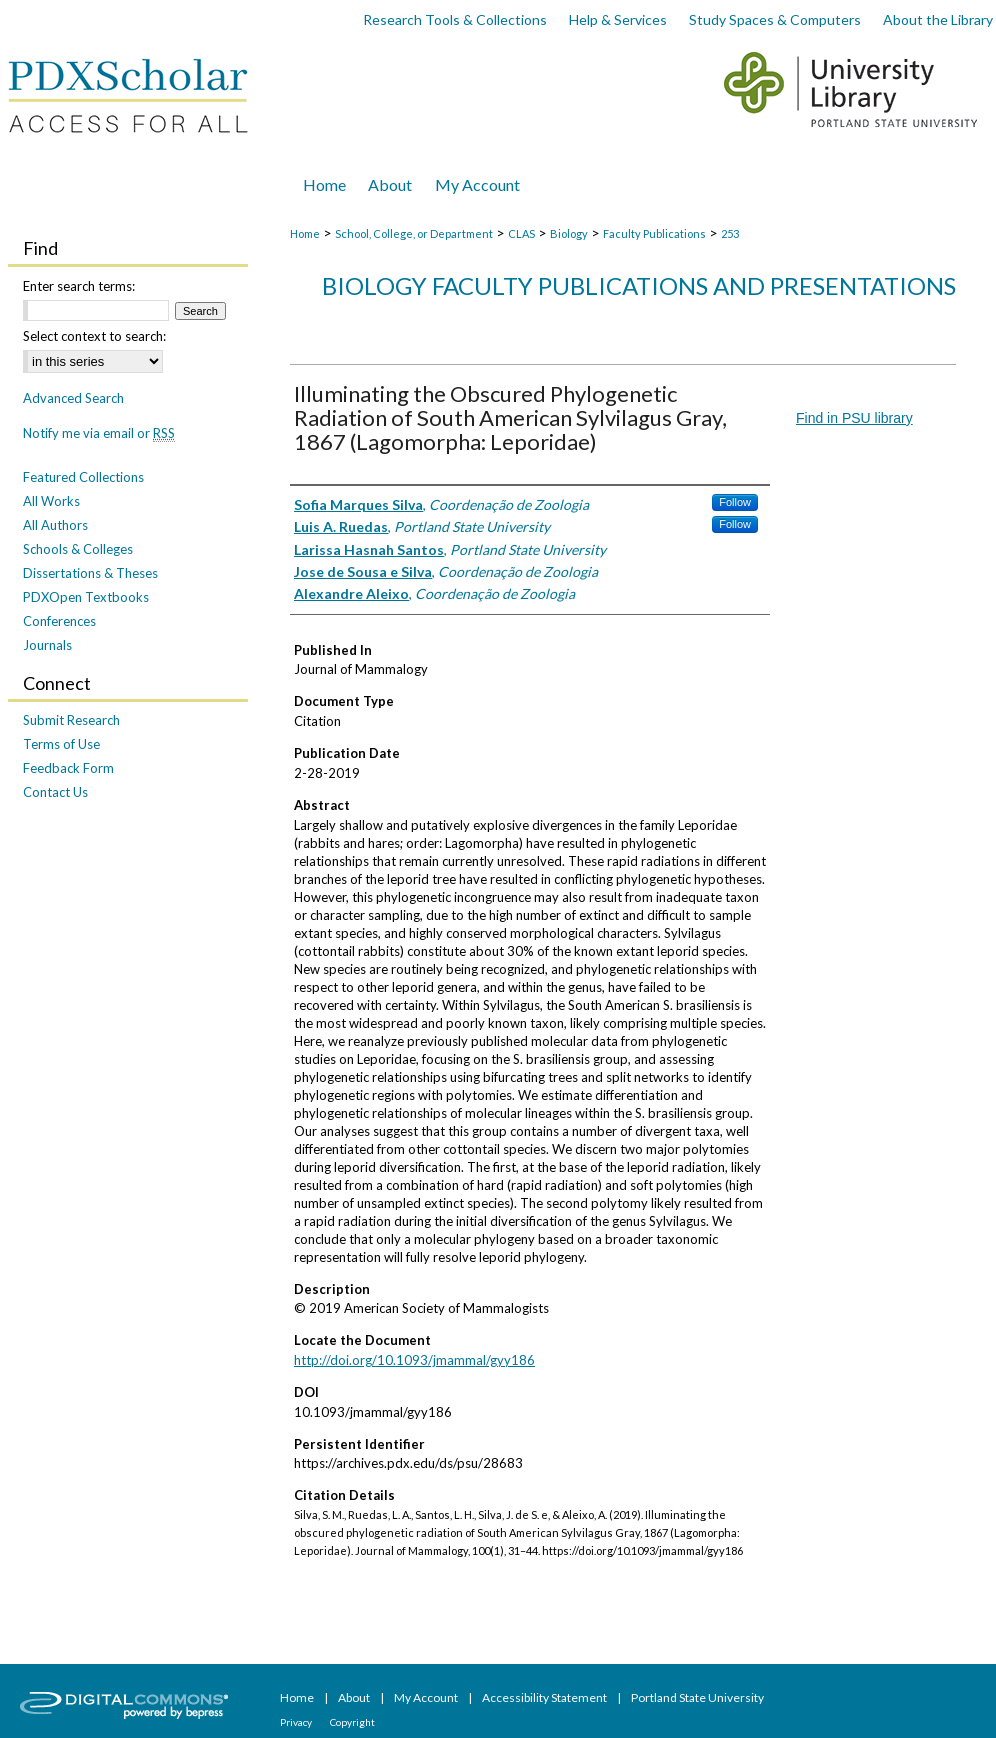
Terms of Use (61, 744)
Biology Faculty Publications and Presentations (639, 285)
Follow (735, 502)
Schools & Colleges (78, 549)
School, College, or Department (414, 233)
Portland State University (697, 1697)
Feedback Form (68, 768)
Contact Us (55, 792)
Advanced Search (73, 398)
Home (305, 233)
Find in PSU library (854, 418)
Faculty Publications (654, 233)
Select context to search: (94, 336)
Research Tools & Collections (455, 19)
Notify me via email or (99, 433)
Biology (569, 233)
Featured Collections (83, 477)
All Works (51, 501)
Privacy (297, 1722)
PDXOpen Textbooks (86, 597)
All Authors (55, 525)
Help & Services (618, 19)
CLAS (521, 233)
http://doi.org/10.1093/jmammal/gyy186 (414, 1360)
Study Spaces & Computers (775, 19)
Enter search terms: (79, 286)
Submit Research (71, 720)
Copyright (352, 1722)
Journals (47, 645)
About (355, 1697)
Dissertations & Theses (90, 573)
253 (730, 233)
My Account (427, 1697)
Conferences (59, 621)
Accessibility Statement (545, 1697)
